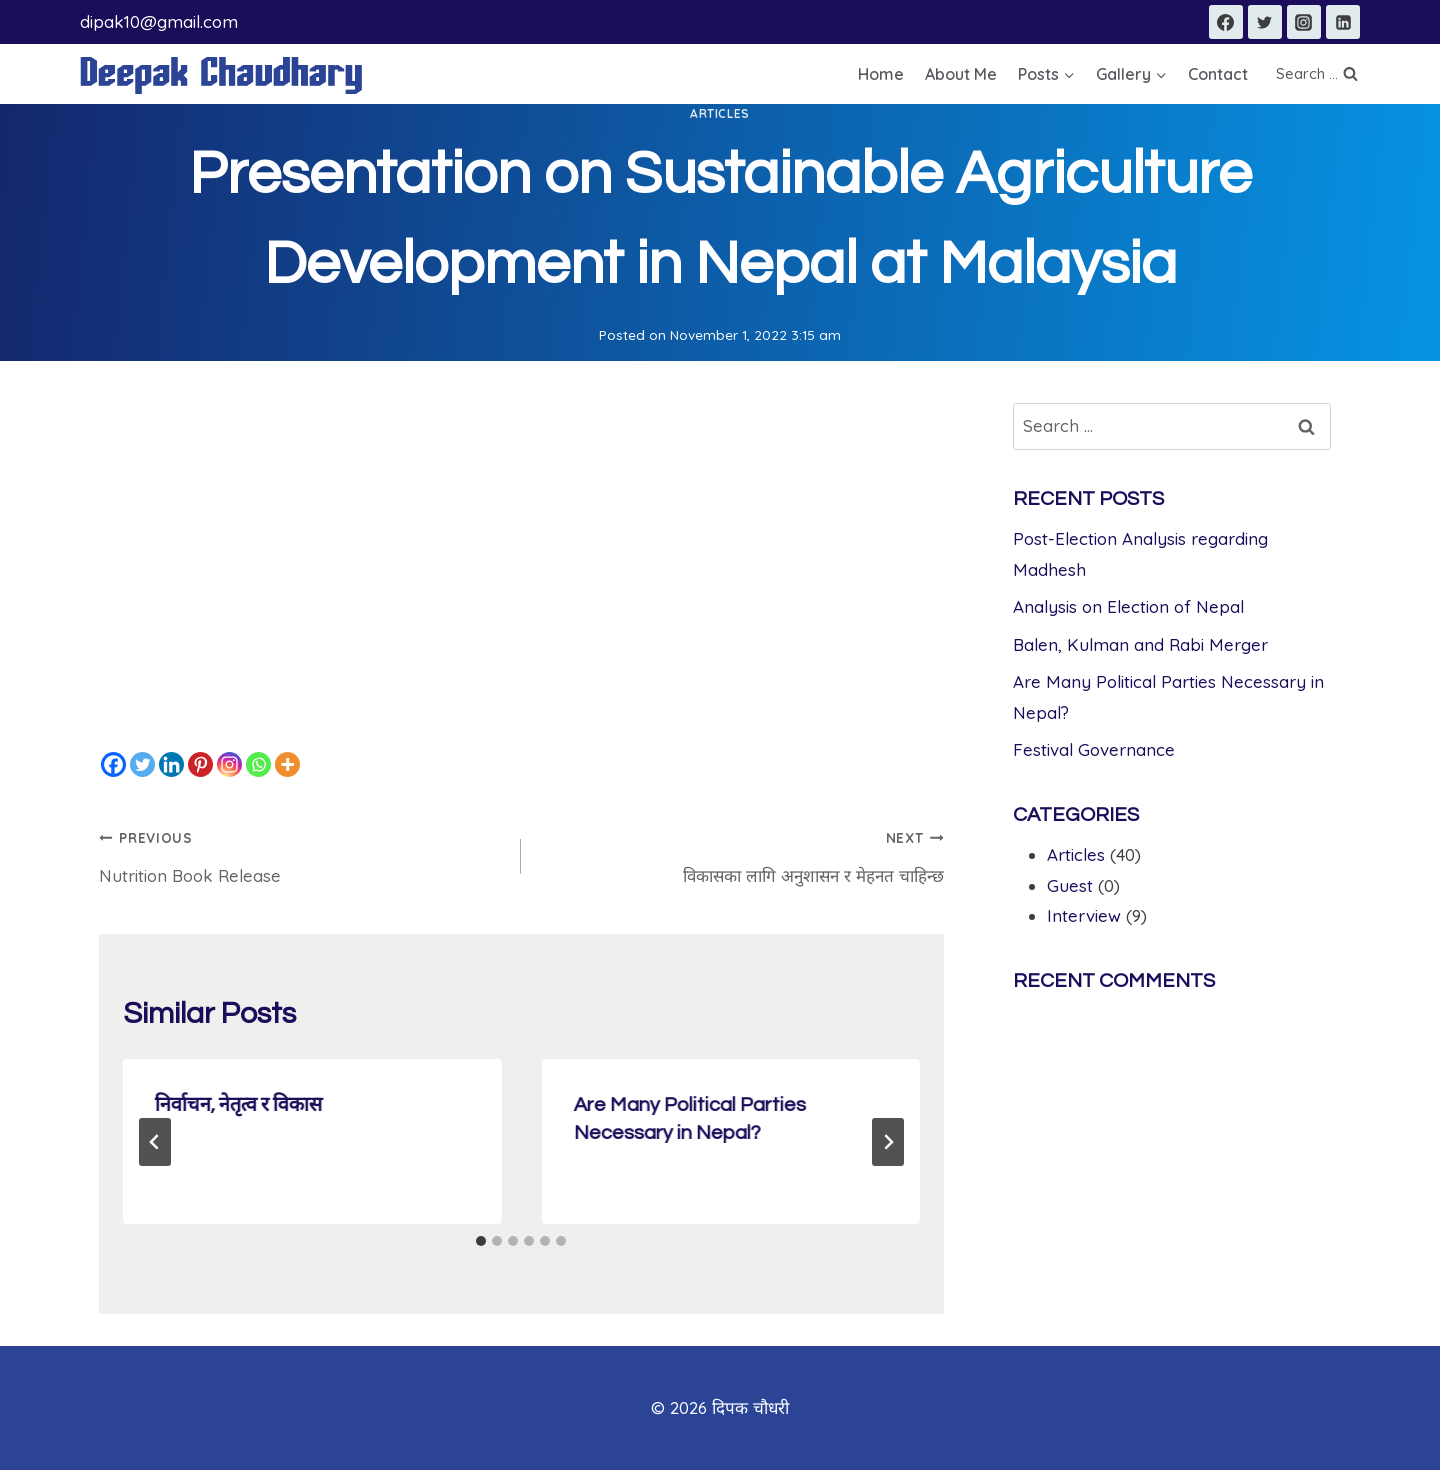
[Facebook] (1226, 22)
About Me (961, 74)
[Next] (888, 1142)
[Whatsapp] (258, 764)
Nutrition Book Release (301, 854)
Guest (1070, 885)
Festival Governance (1094, 749)
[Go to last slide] (155, 1142)
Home (881, 74)
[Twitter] (1265, 22)
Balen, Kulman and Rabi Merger (1140, 644)
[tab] (481, 1241)
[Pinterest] (200, 764)
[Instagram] (1304, 22)
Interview (1084, 915)
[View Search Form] (1316, 74)
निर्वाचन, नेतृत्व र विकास (239, 1105)
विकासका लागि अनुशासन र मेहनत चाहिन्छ (740, 854)
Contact (1218, 74)
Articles (720, 113)
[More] (287, 764)
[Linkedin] (1343, 22)
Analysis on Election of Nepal (1128, 606)
